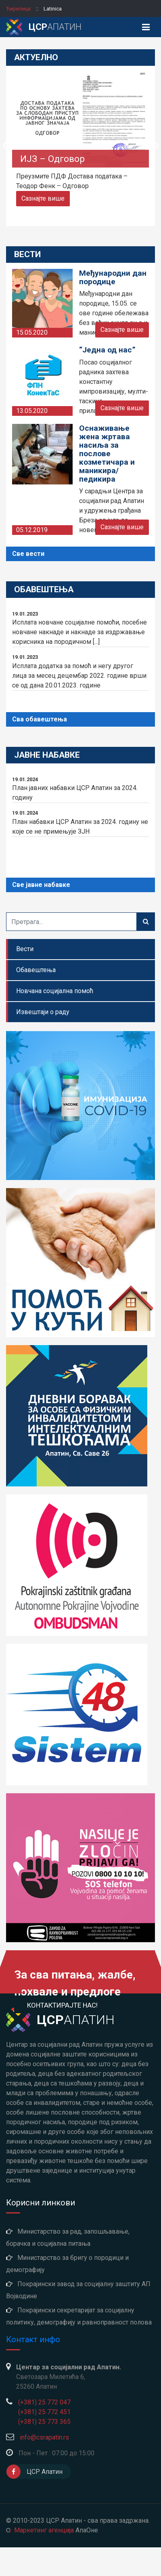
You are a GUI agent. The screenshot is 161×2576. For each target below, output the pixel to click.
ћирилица (19, 9)
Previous (6, 146)
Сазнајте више (43, 198)
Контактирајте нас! (62, 2005)
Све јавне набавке (41, 885)
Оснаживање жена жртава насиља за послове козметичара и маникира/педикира (107, 453)
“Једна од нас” (107, 349)
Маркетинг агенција (44, 2530)
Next (155, 146)
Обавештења (36, 970)
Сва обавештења (39, 719)
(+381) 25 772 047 (44, 2402)
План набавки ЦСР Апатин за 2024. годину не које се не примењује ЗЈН (80, 822)
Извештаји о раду (42, 1012)
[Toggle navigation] (146, 27)
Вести (24, 949)
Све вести (28, 554)
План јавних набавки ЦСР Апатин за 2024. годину (80, 788)
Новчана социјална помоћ (54, 991)
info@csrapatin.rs (44, 2437)
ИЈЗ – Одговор (52, 158)
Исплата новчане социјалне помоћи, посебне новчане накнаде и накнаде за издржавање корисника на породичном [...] (80, 628)
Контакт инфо (33, 2339)
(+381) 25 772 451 (44, 2412)
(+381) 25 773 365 (44, 2421)
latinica (53, 9)
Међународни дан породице (112, 277)
